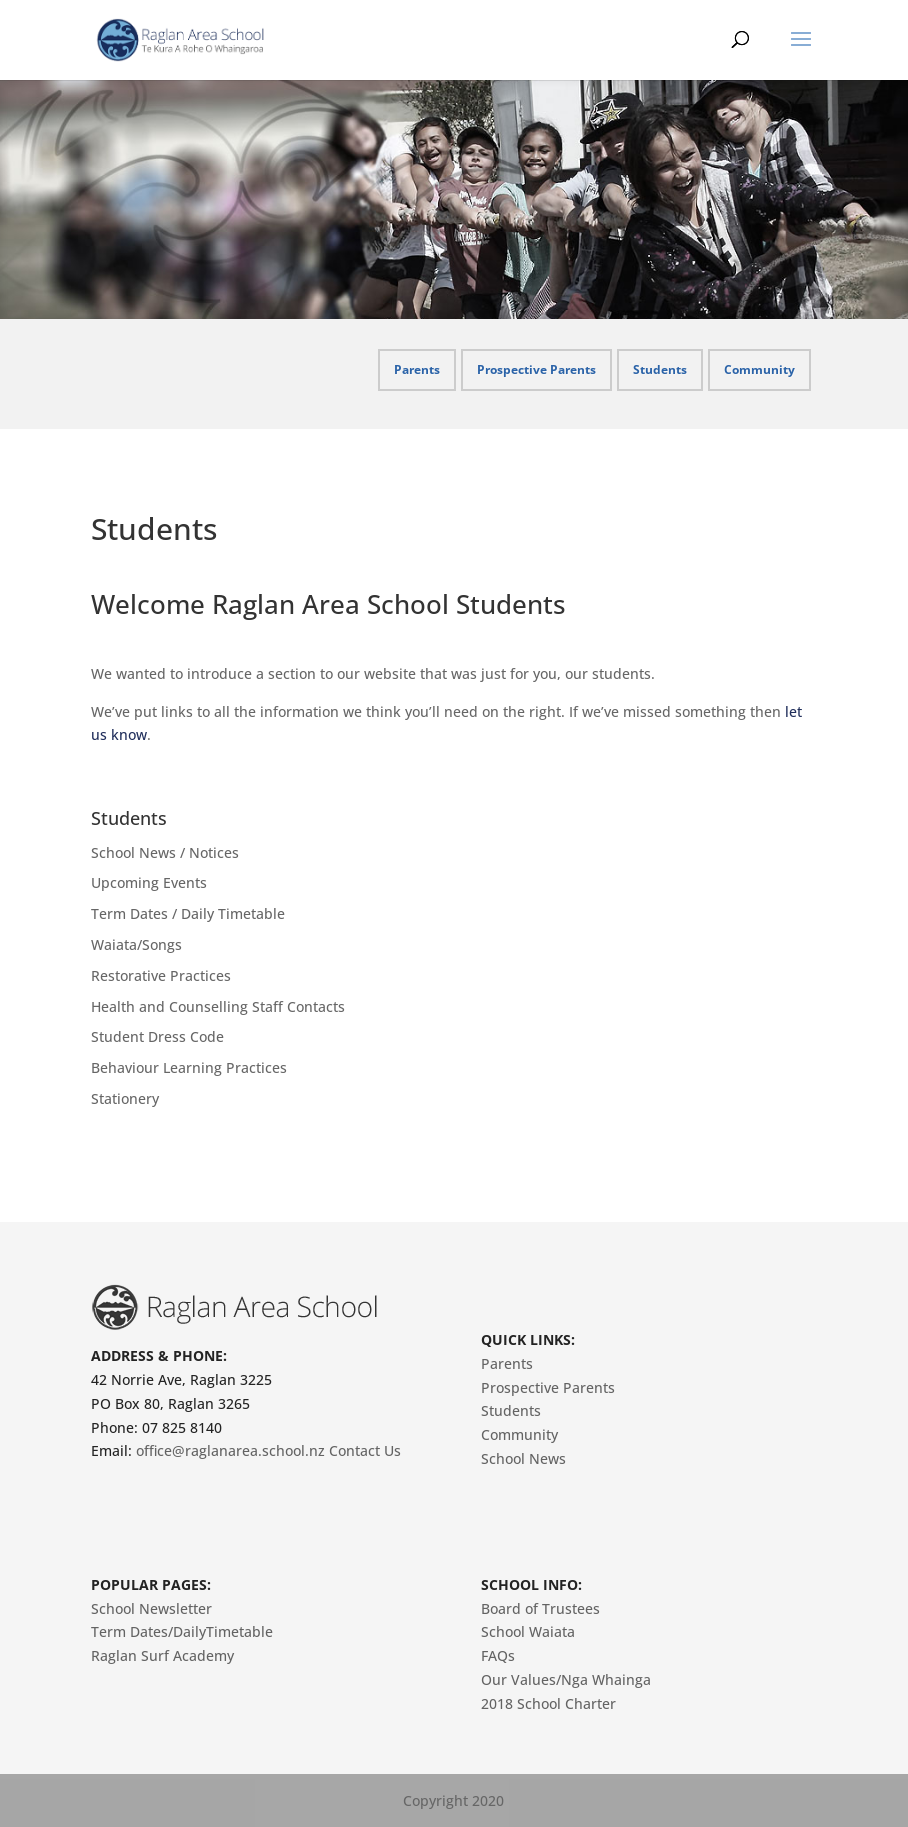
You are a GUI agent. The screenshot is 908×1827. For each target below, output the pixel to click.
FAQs (498, 1655)
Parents (417, 369)
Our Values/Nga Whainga (566, 1679)
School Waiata (528, 1631)
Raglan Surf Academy (162, 1655)
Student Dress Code (157, 1036)
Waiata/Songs (136, 944)
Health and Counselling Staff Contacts (218, 1006)
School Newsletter (151, 1608)
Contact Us (365, 1450)
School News (523, 1458)
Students (660, 369)
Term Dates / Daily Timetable (188, 913)
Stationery (125, 1098)
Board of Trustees (540, 1608)
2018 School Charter (548, 1703)
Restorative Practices (161, 975)
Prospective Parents (536, 369)
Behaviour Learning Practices (189, 1067)
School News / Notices (165, 852)
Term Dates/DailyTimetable (182, 1631)
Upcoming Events (149, 882)
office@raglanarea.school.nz (230, 1450)
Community (759, 369)
